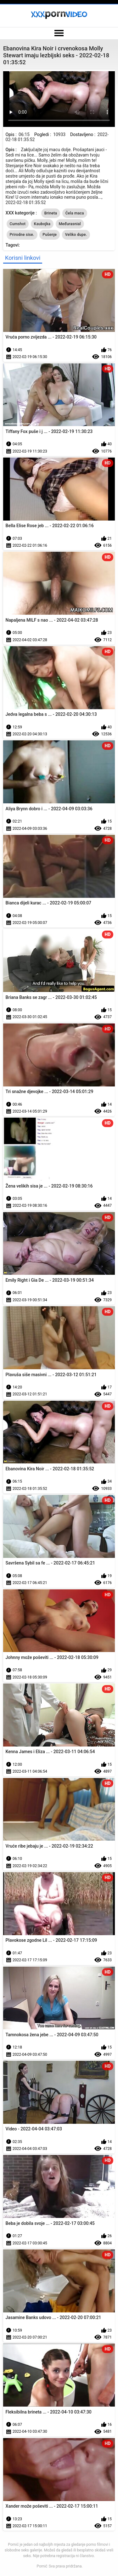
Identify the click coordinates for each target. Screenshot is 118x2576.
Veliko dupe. (76, 234)
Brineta (50, 213)
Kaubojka (42, 224)
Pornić (42, 2566)
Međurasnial (70, 224)
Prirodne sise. (22, 234)
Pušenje (49, 234)
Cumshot (18, 224)
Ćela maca (74, 213)
